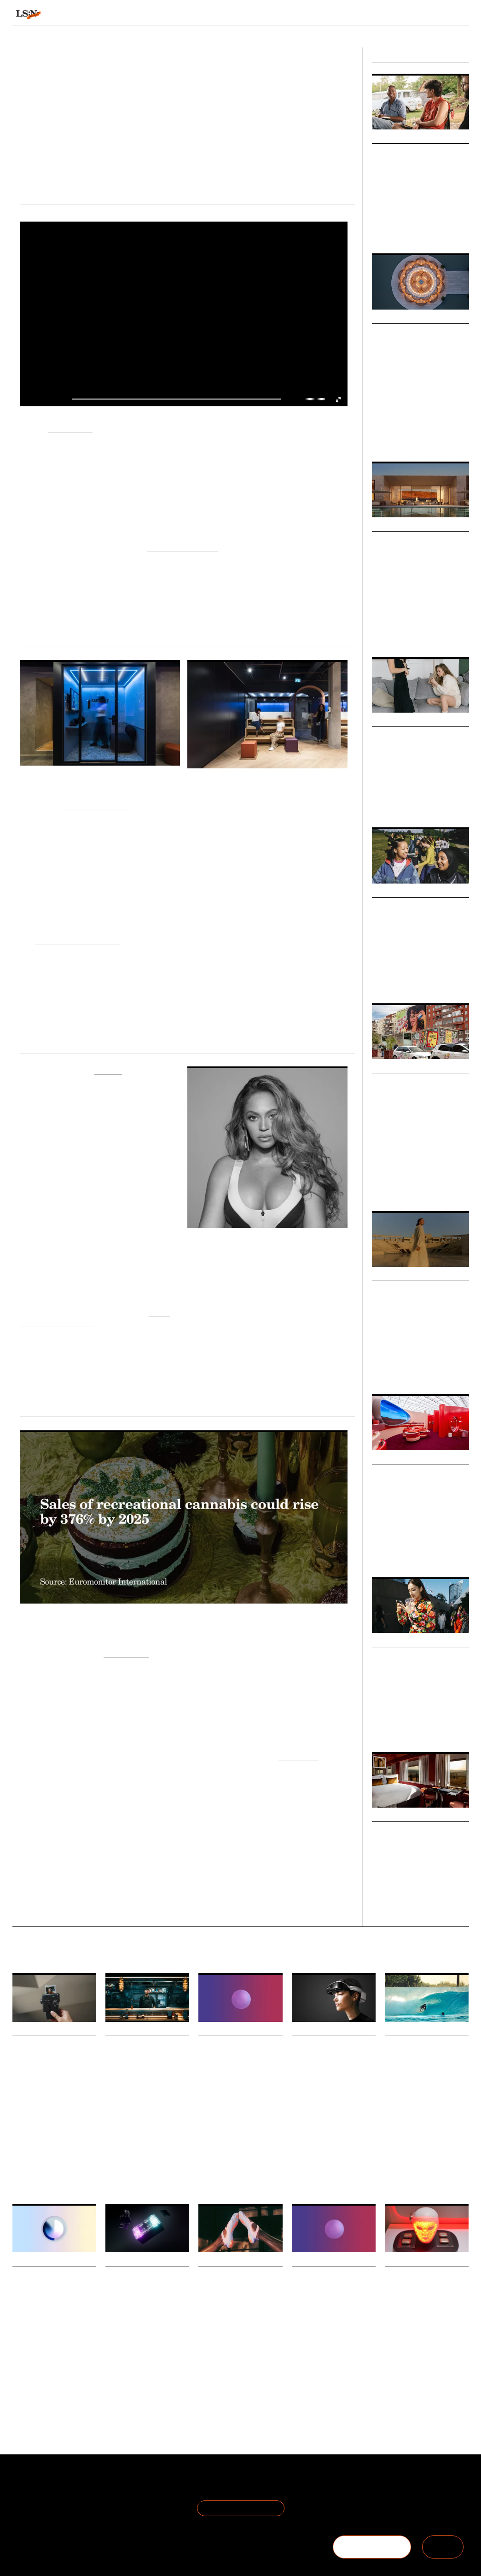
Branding (442, 1186)
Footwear (232, 2387)
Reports (406, 15)
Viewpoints (315, 15)
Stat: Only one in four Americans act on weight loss (332, 2288)
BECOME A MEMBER (372, 2546)
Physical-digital (30, 2146)
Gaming (115, 2149)
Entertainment (146, 2149)
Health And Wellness (317, 2367)
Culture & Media (414, 802)
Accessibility (350, 2169)
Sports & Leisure (391, 973)
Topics (269, 15)
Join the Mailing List (241, 2508)
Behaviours (139, 15)
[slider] (315, 399)
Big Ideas (386, 892)
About (22, 2486)
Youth (421, 973)
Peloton (108, 1069)
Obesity (355, 2367)
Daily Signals (34, 2030)
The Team (29, 2497)
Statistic (208, 2179)
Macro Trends (396, 318)
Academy (365, 15)
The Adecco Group (96, 805)
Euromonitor (126, 1652)
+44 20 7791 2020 (401, 2508)
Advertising (413, 1186)
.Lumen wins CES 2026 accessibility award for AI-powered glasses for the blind (333, 2070)
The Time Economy (35, 2140)
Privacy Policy (108, 2497)
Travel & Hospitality (415, 1369)
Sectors (229, 15)
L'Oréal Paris (70, 428)
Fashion (381, 802)
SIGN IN (443, 2546)
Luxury (398, 436)
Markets (386, 721)
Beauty (393, 2379)
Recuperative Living (182, 546)
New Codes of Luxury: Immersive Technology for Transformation (419, 553)
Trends (186, 15)
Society (380, 1727)
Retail (431, 223)
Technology (424, 436)
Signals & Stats (77, 15)
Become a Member (43, 2508)
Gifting (432, 2149)
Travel (379, 436)
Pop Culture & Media (396, 223)
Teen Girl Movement (416, 907)
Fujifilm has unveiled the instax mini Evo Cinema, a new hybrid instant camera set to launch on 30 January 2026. (52, 2114)
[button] (306, 399)
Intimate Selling (406, 736)
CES (297, 2169)
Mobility (451, 1369)
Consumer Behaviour (241, 2174)
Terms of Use (108, 2486)
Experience (436, 632)
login (460, 15)
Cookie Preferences (118, 2508)
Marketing (384, 1186)
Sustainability (406, 1552)
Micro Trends (394, 137)
